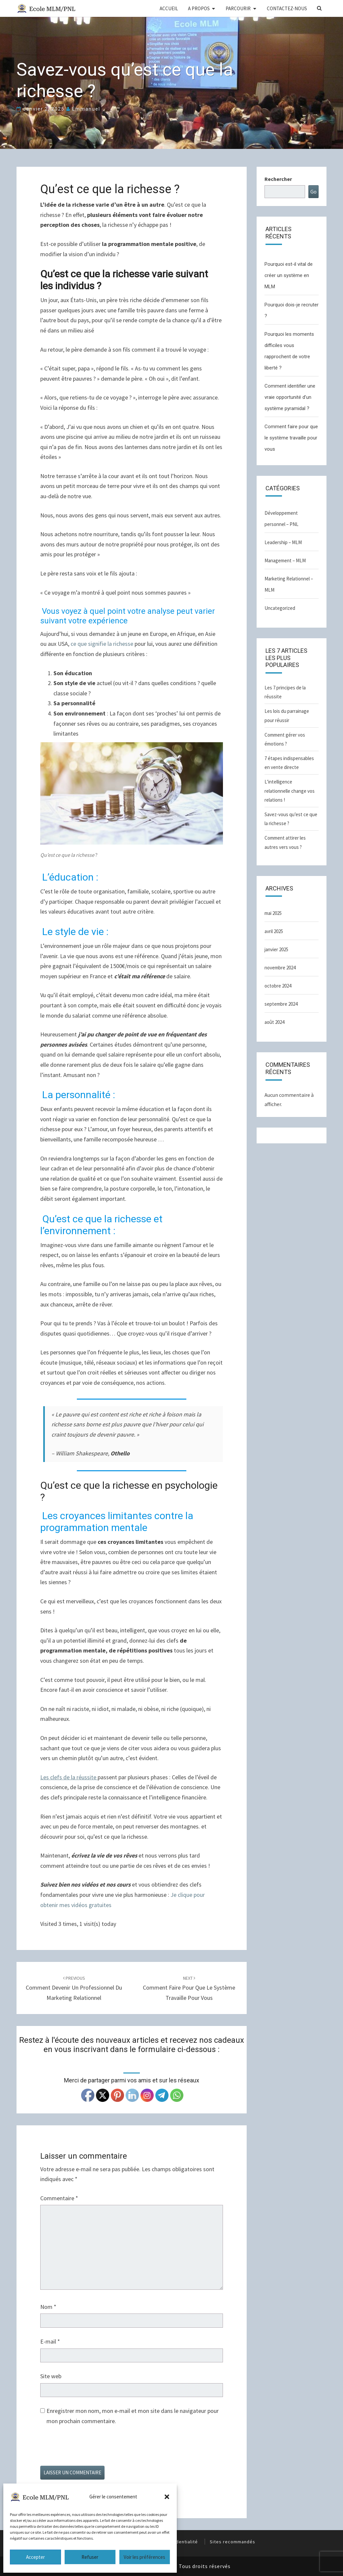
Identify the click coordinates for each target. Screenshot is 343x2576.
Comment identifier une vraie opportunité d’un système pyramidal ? (290, 397)
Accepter (35, 2557)
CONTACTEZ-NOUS (287, 8)
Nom (48, 2307)
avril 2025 (274, 931)
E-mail (50, 2341)
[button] (167, 2496)
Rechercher (278, 179)
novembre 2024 (280, 967)
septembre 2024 (281, 1004)
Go (313, 191)
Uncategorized (280, 608)
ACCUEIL (169, 8)
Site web (50, 2376)
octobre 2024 (278, 986)
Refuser (89, 2557)
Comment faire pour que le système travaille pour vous (189, 1988)
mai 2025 (273, 913)
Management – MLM (285, 560)
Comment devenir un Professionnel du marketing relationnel (74, 1988)
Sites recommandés (232, 2542)
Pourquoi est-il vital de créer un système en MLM (289, 275)
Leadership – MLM (283, 542)
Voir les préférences (144, 2557)
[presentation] (90, 2449)
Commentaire (59, 2198)
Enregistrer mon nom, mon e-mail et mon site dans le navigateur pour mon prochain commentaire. (133, 2416)
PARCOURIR (238, 8)
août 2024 (274, 1022)
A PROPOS (199, 8)
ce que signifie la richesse (102, 643)
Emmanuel (86, 109)
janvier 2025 (276, 949)
